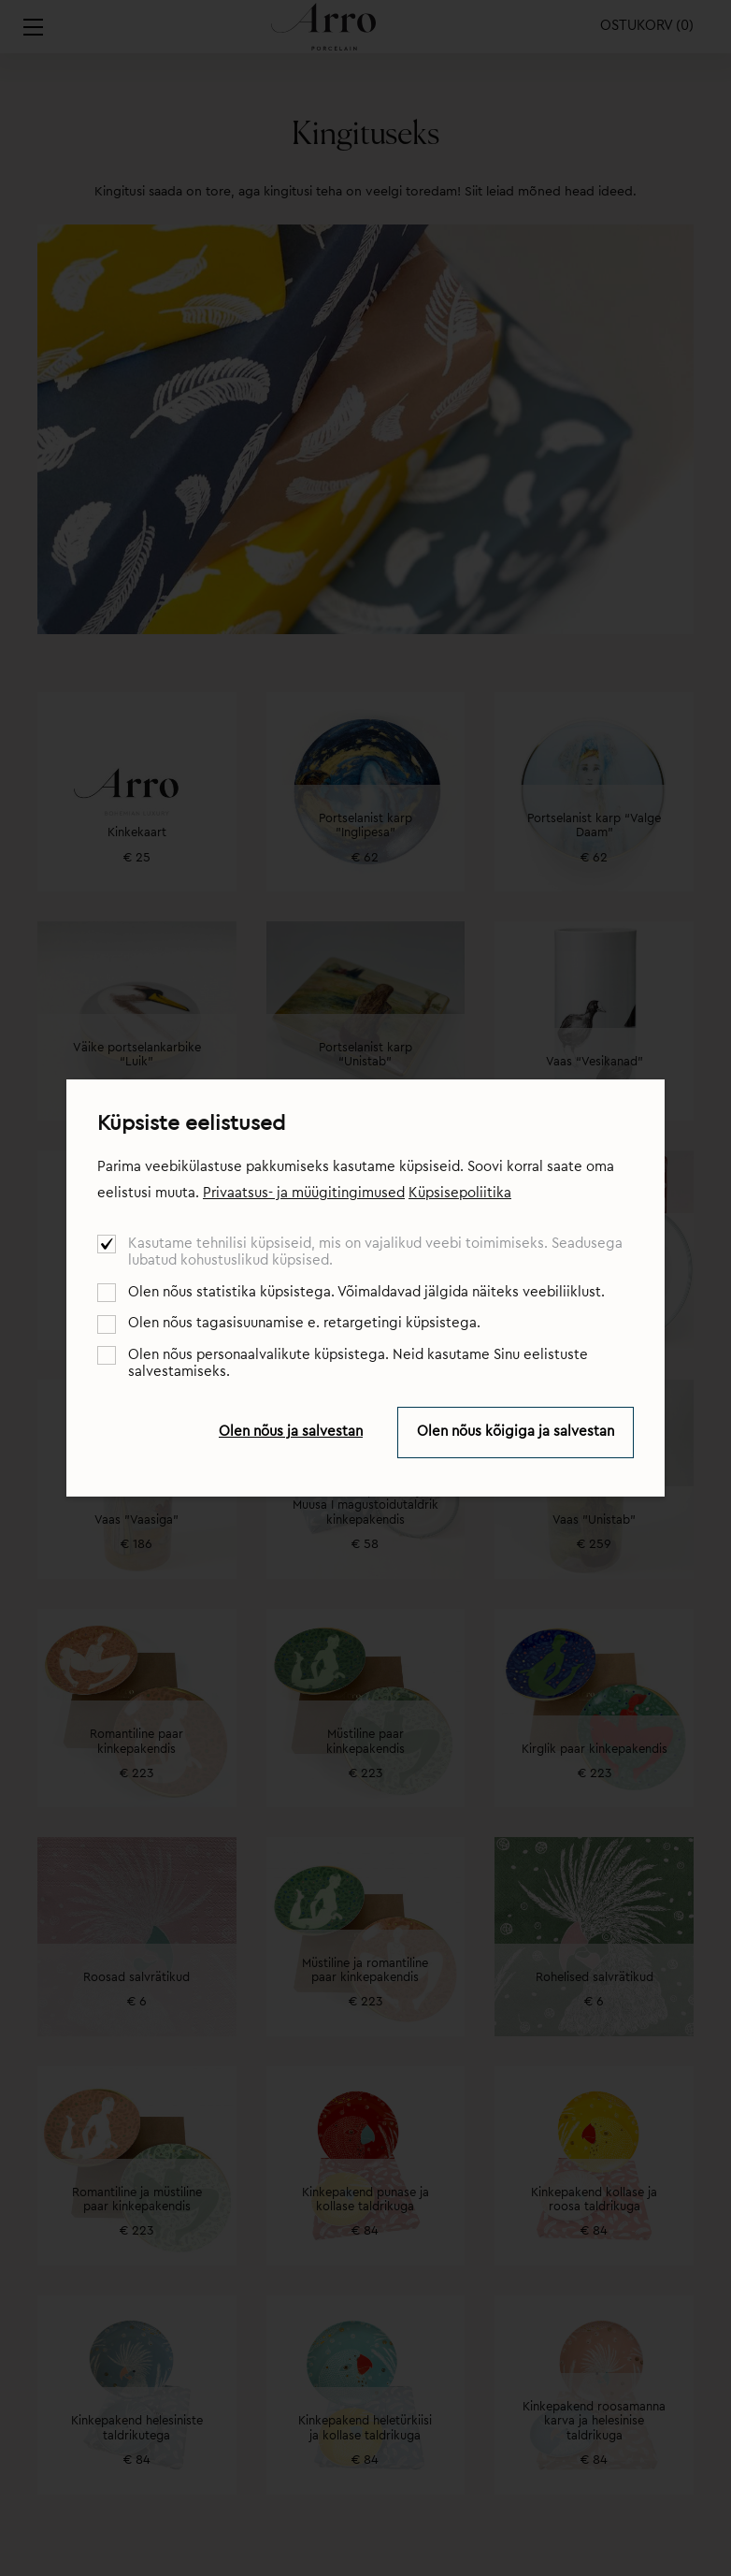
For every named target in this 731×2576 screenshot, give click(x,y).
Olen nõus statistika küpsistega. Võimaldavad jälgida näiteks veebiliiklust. (366, 1292)
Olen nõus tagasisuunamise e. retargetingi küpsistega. (304, 1323)
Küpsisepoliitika (459, 1193)
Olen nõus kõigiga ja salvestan (515, 1432)
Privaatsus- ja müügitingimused (304, 1193)
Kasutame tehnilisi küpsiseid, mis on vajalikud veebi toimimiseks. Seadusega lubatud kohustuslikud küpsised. (375, 1252)
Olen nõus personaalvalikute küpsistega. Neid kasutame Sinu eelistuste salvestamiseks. (358, 1363)
